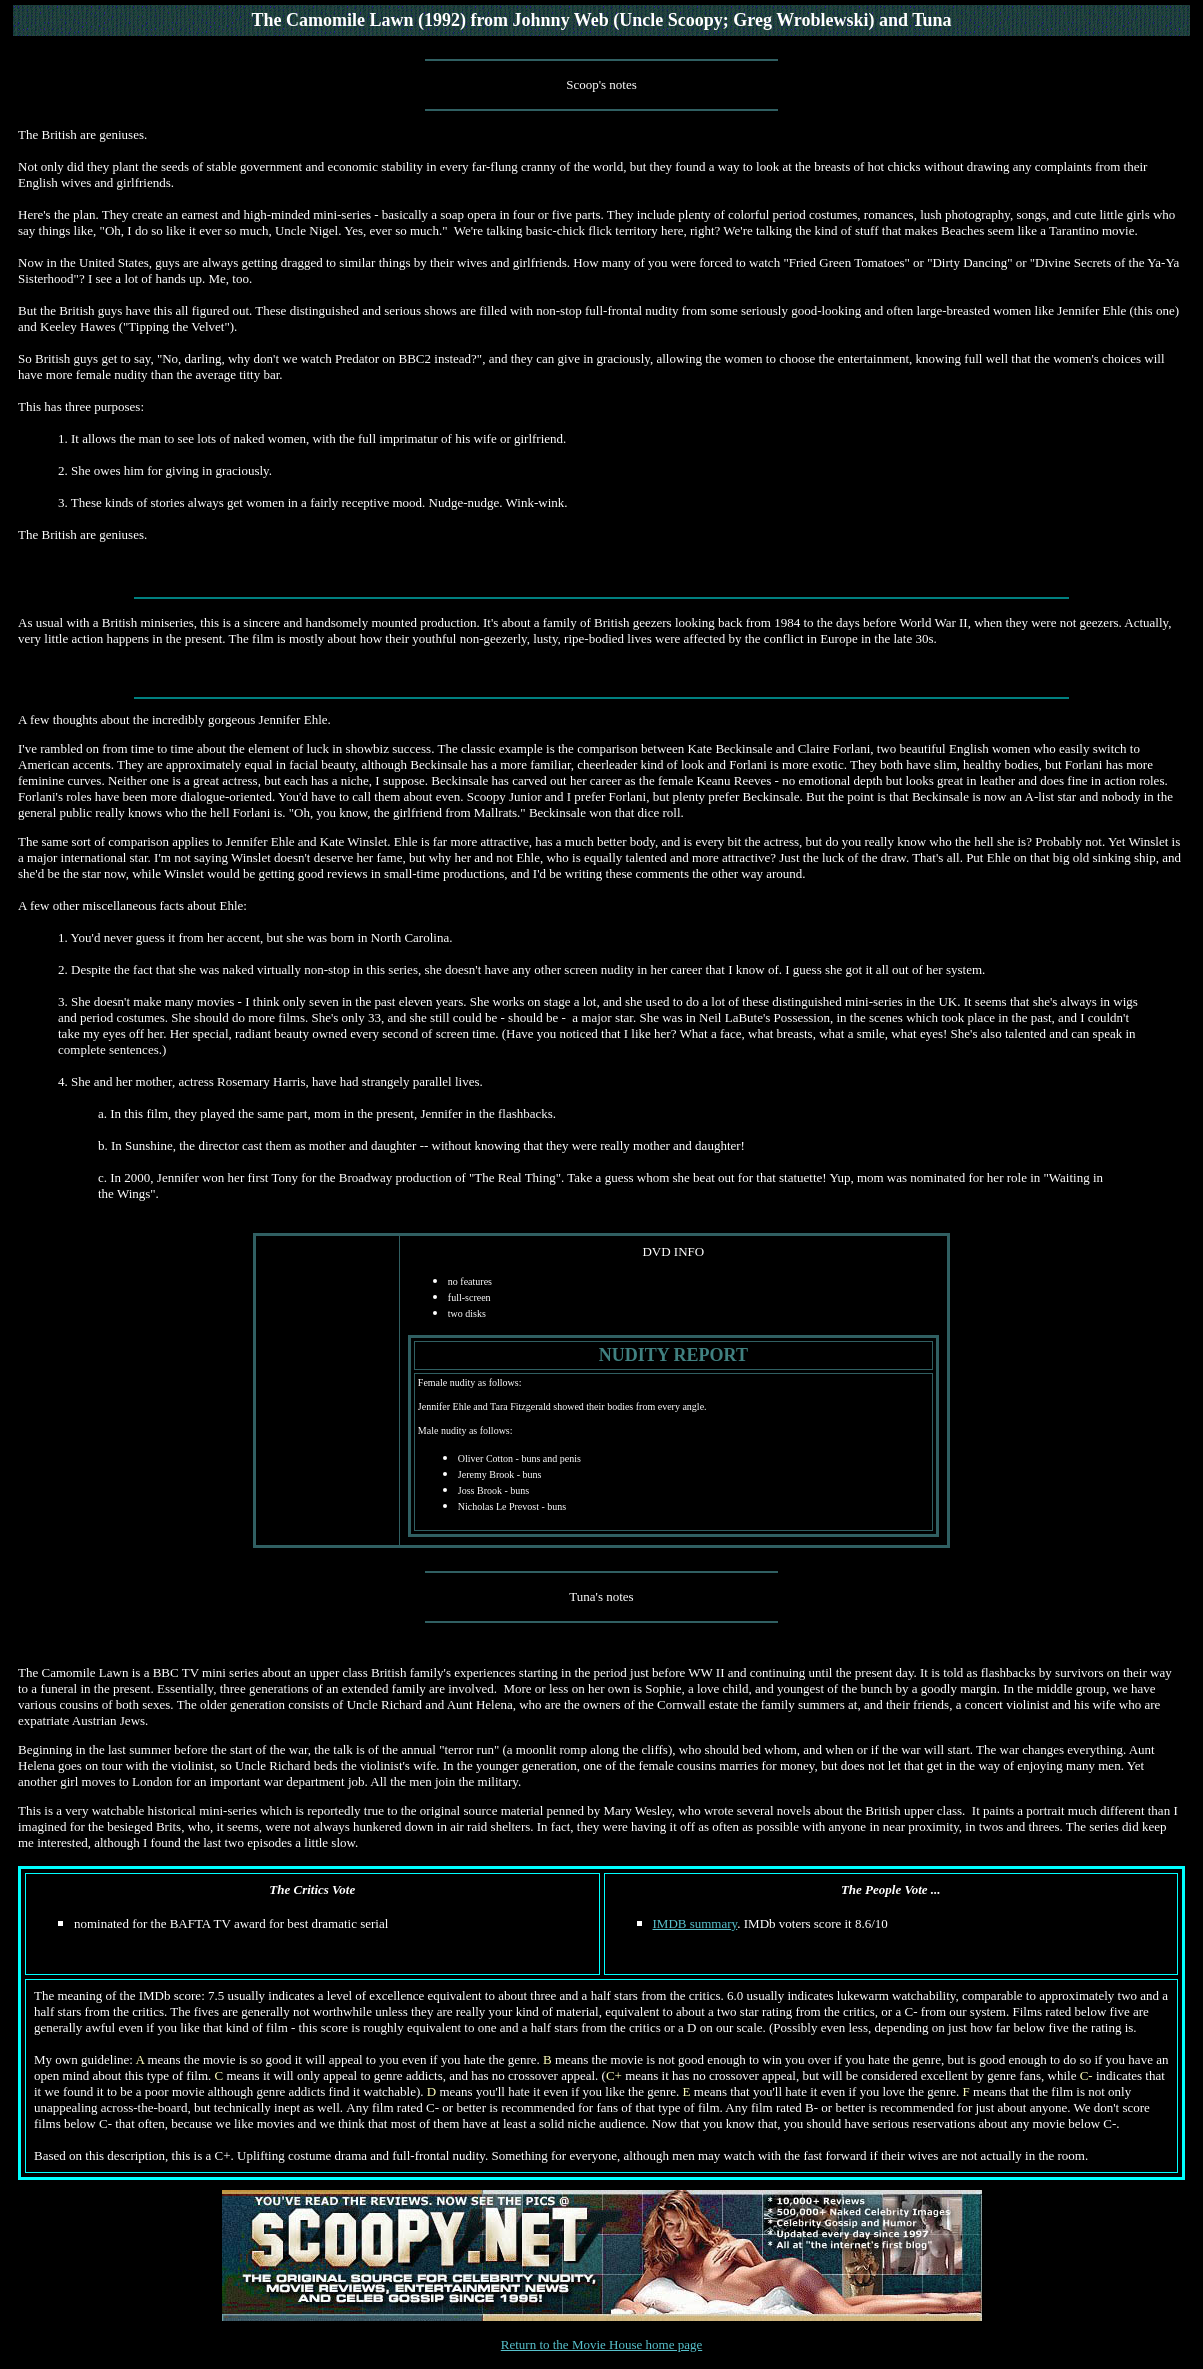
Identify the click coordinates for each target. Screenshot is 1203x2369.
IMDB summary (695, 1923)
